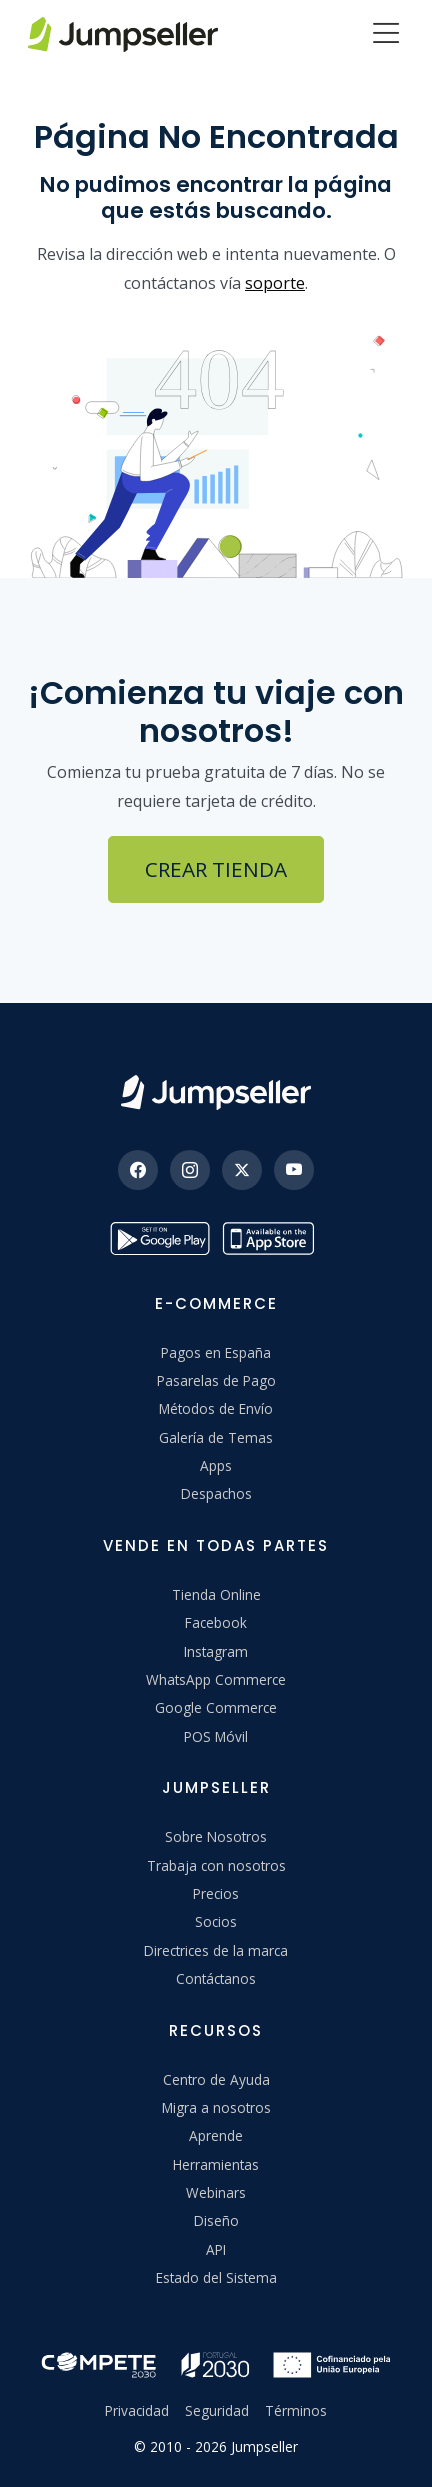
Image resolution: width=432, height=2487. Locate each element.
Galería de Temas (216, 1437)
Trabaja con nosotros (216, 1865)
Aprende (216, 2135)
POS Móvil (216, 1736)
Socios (216, 1921)
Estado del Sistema (216, 2277)
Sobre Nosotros (216, 1836)
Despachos (216, 1493)
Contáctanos (216, 1978)
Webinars (216, 2192)
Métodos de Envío (216, 1408)
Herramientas (216, 2164)
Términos (296, 2410)
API (216, 2249)
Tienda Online (216, 1594)
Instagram (216, 1651)
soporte (275, 283)
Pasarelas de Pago (216, 1380)
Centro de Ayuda (216, 2079)
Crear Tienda (216, 869)
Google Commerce (216, 1707)
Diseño (216, 2220)
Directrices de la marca (216, 1950)
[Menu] (386, 35)
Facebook (216, 1622)
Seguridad (217, 2410)
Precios (216, 1893)
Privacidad (137, 2410)
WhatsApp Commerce (216, 1679)
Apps (216, 1465)
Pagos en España (216, 1352)
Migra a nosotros (216, 2107)
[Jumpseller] (216, 1092)
